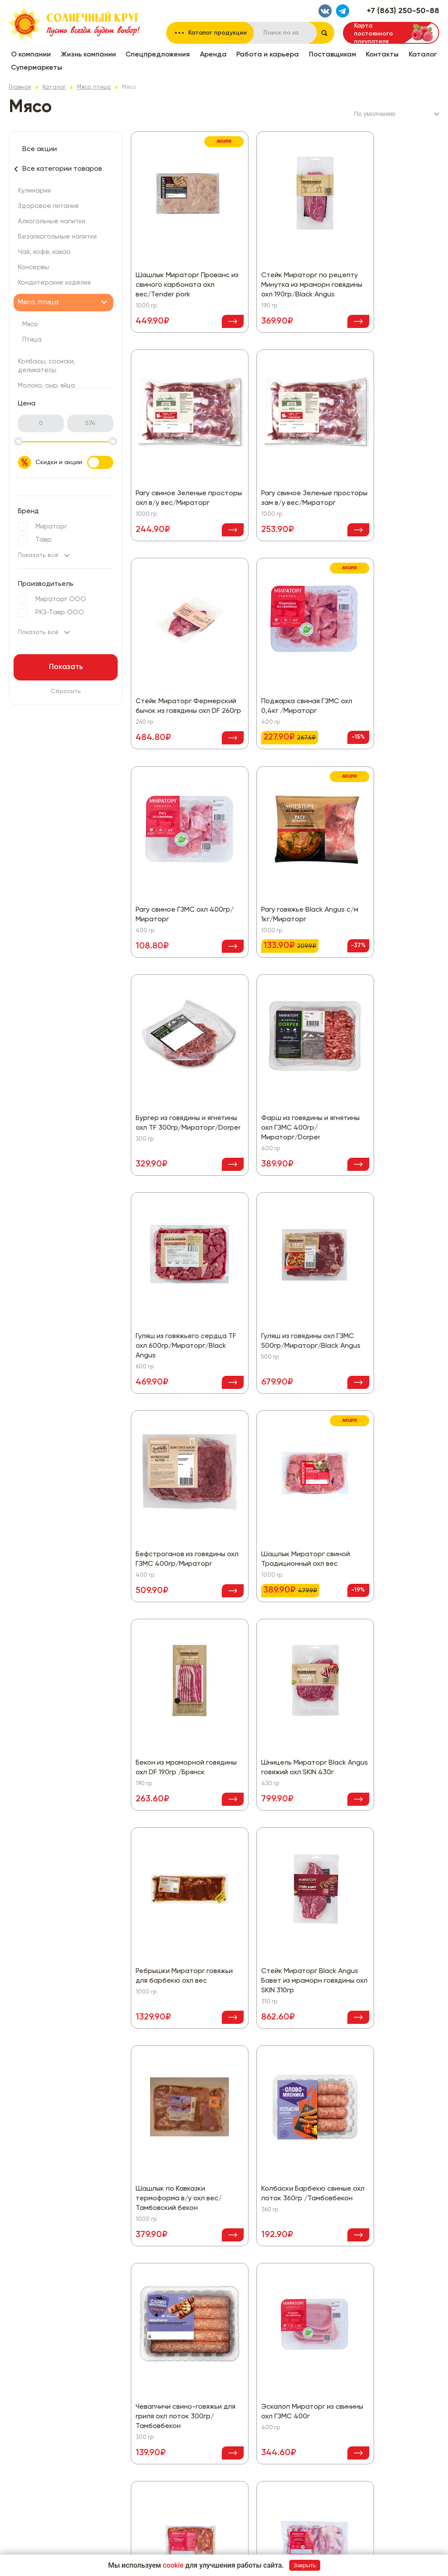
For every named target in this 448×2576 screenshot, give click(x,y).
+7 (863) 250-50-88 (403, 11)
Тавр (43, 539)
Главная (20, 87)
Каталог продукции (217, 33)
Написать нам (332, 2311)
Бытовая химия (197, 2396)
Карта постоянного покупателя (373, 33)
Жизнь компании (88, 54)
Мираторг (51, 526)
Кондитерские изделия (54, 282)
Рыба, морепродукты (206, 2462)
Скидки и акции (74, 462)
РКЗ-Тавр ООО (59, 612)
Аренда (213, 54)
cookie (173, 2565)
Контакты (382, 54)
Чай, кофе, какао (44, 252)
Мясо (30, 324)
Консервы (33, 267)
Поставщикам (332, 54)
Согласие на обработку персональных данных (368, 2251)
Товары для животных (207, 2488)
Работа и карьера (267, 54)
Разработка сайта (381, 2545)
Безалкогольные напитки (57, 236)
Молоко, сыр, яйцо (46, 385)
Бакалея (187, 2383)
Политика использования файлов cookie (358, 2265)
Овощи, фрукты (198, 2449)
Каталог (423, 54)
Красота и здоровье (206, 2435)
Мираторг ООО (60, 599)
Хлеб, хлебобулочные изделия (220, 2501)
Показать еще (285, 2150)
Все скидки (191, 2238)
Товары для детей (202, 2475)
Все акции (39, 149)
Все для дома (195, 2409)
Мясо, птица (94, 87)
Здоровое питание (48, 206)
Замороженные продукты (212, 2422)
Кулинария (34, 190)
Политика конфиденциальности (344, 2238)
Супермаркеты (36, 67)
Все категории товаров (62, 169)
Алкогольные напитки (51, 221)
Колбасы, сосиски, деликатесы (221, 2357)
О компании (31, 54)
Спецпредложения (158, 54)
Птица (32, 339)
